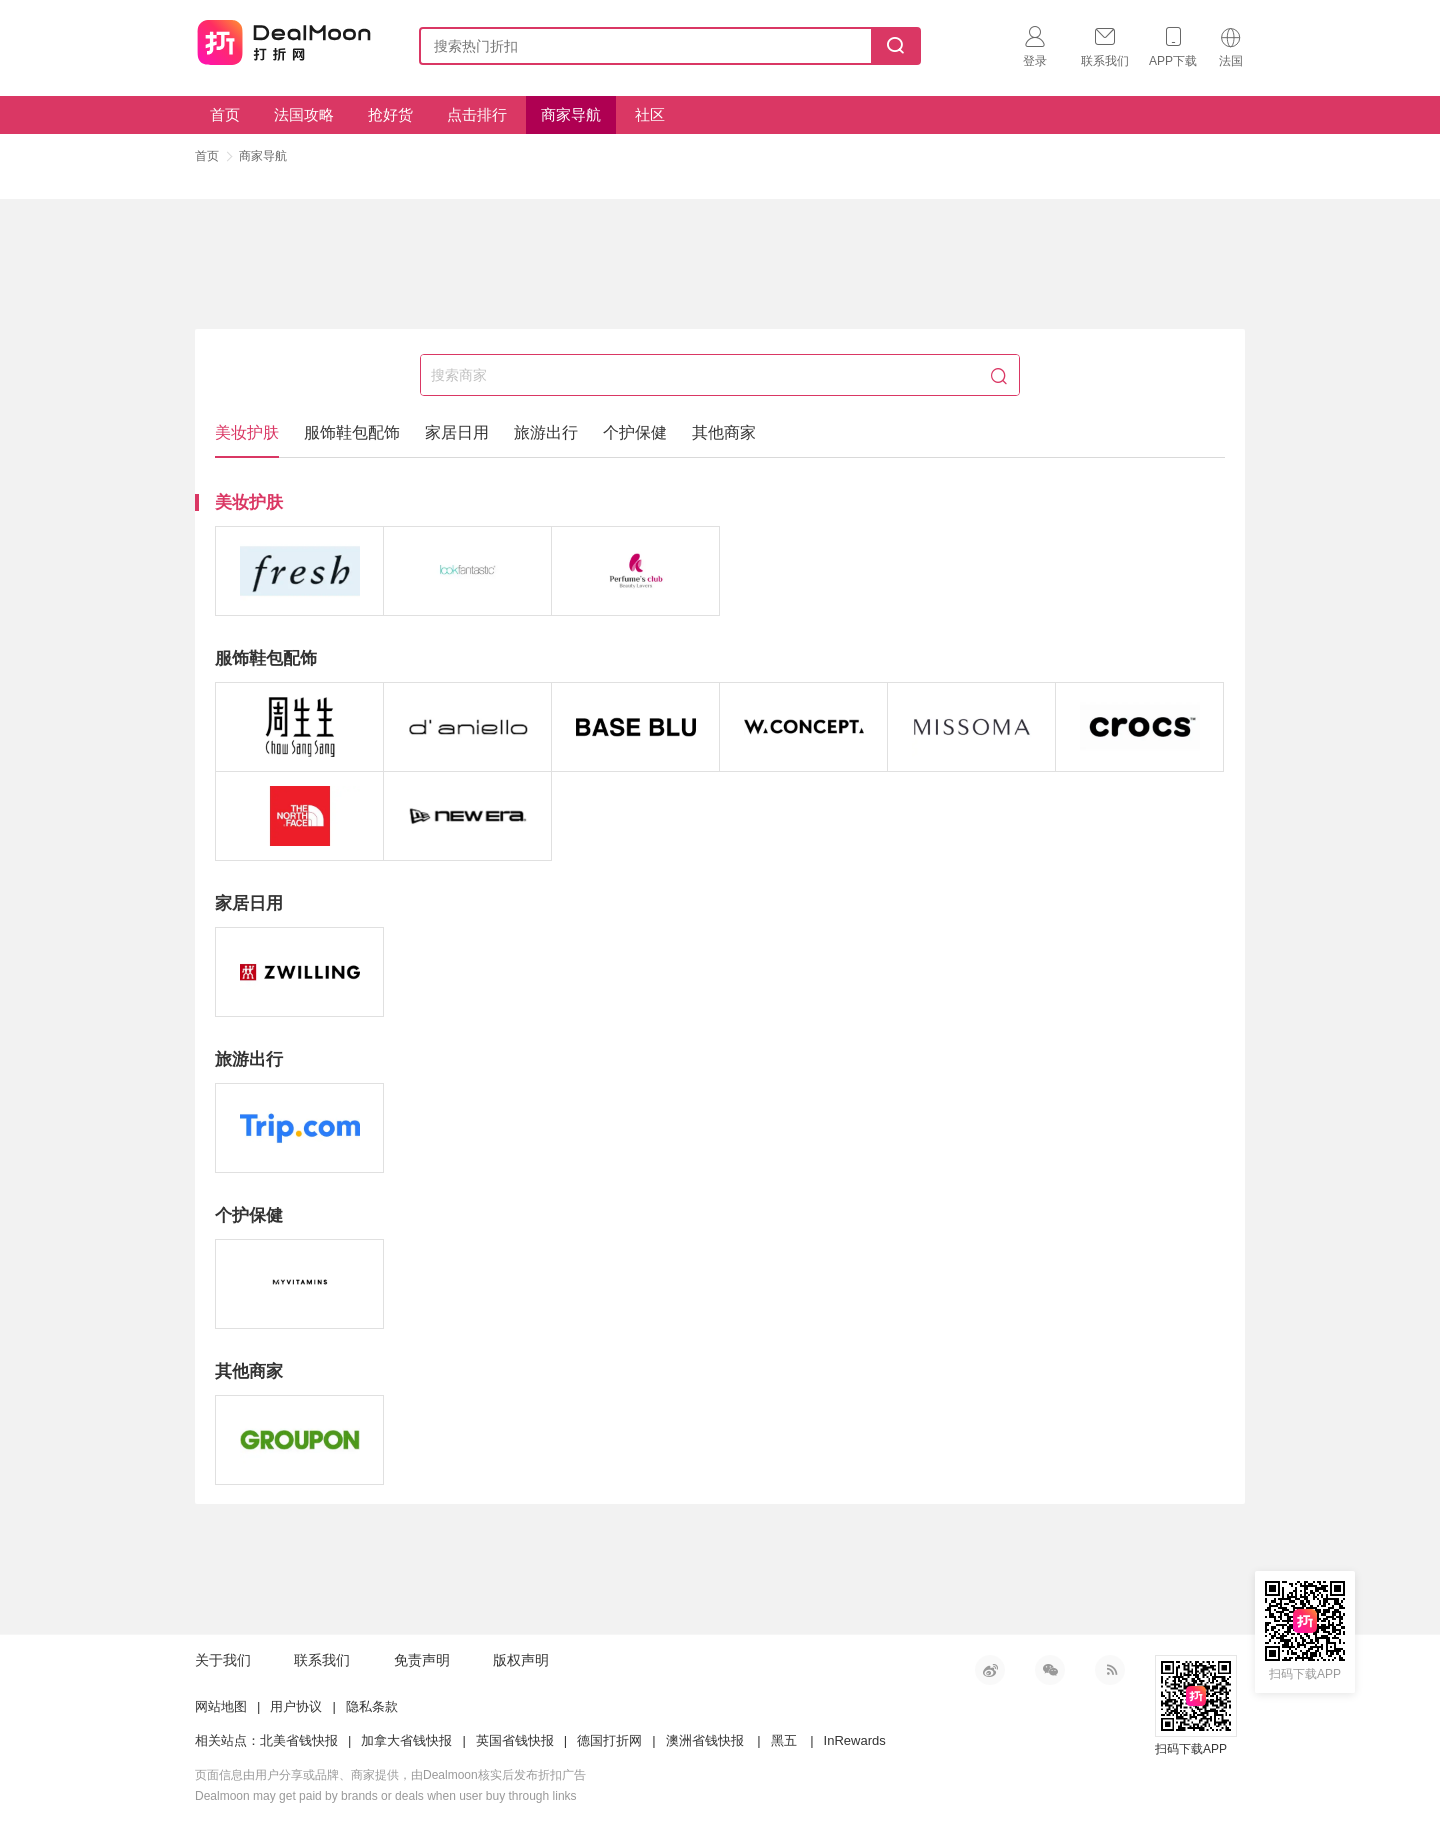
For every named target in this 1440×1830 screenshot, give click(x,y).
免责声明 (422, 1660)
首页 (225, 114)
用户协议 (296, 1706)
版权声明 (521, 1660)
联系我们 (322, 1660)
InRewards (855, 1740)
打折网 (284, 42)
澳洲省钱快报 (705, 1740)
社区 (650, 114)
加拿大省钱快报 (406, 1740)
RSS (1110, 1670)
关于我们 (223, 1660)
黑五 (784, 1740)
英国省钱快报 (515, 1740)
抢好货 (390, 114)
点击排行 (477, 114)
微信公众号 (1050, 1670)
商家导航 (571, 114)
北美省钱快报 (299, 1740)
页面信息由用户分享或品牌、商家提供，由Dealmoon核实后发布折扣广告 (390, 1775)
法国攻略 (304, 114)
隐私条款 (372, 1706)
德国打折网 (609, 1740)
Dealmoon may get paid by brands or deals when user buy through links (386, 1796)
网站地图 (221, 1706)
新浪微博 (990, 1670)
